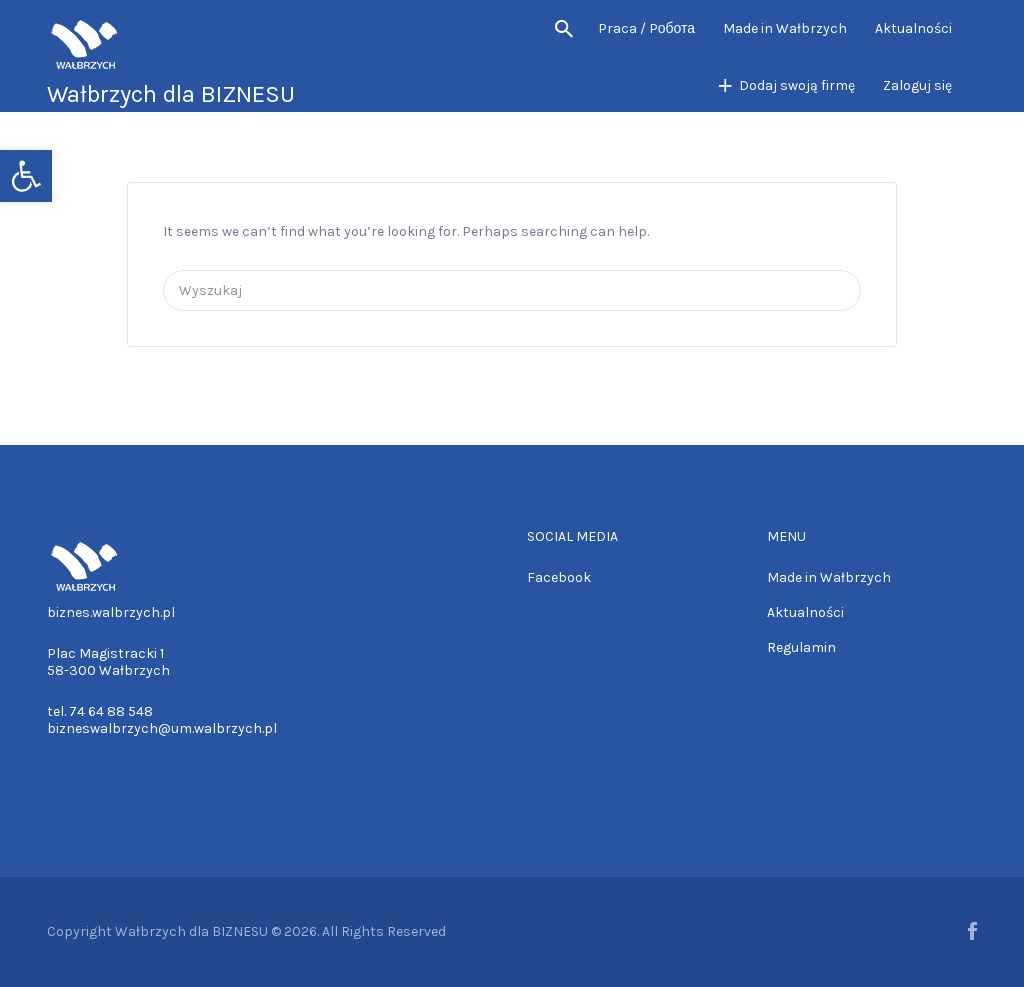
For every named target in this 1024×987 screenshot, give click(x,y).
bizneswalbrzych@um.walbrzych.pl (162, 728)
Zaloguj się (917, 85)
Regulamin (801, 647)
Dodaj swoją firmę (797, 85)
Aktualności (913, 28)
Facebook (559, 577)
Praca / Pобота (646, 28)
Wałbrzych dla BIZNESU (171, 94)
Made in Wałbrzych (785, 28)
